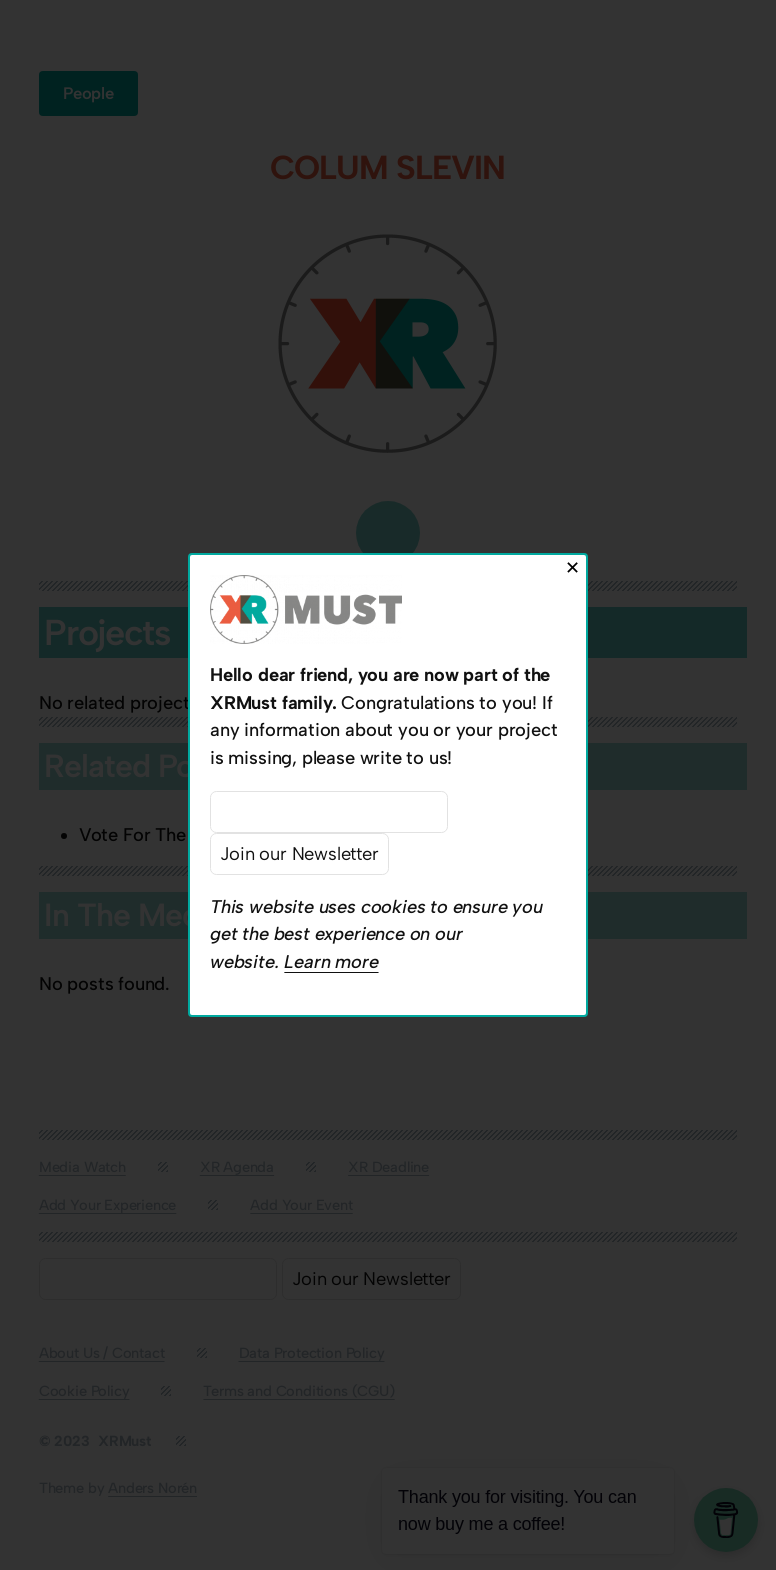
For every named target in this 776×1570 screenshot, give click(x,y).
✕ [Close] (572, 567)
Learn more (331, 962)
